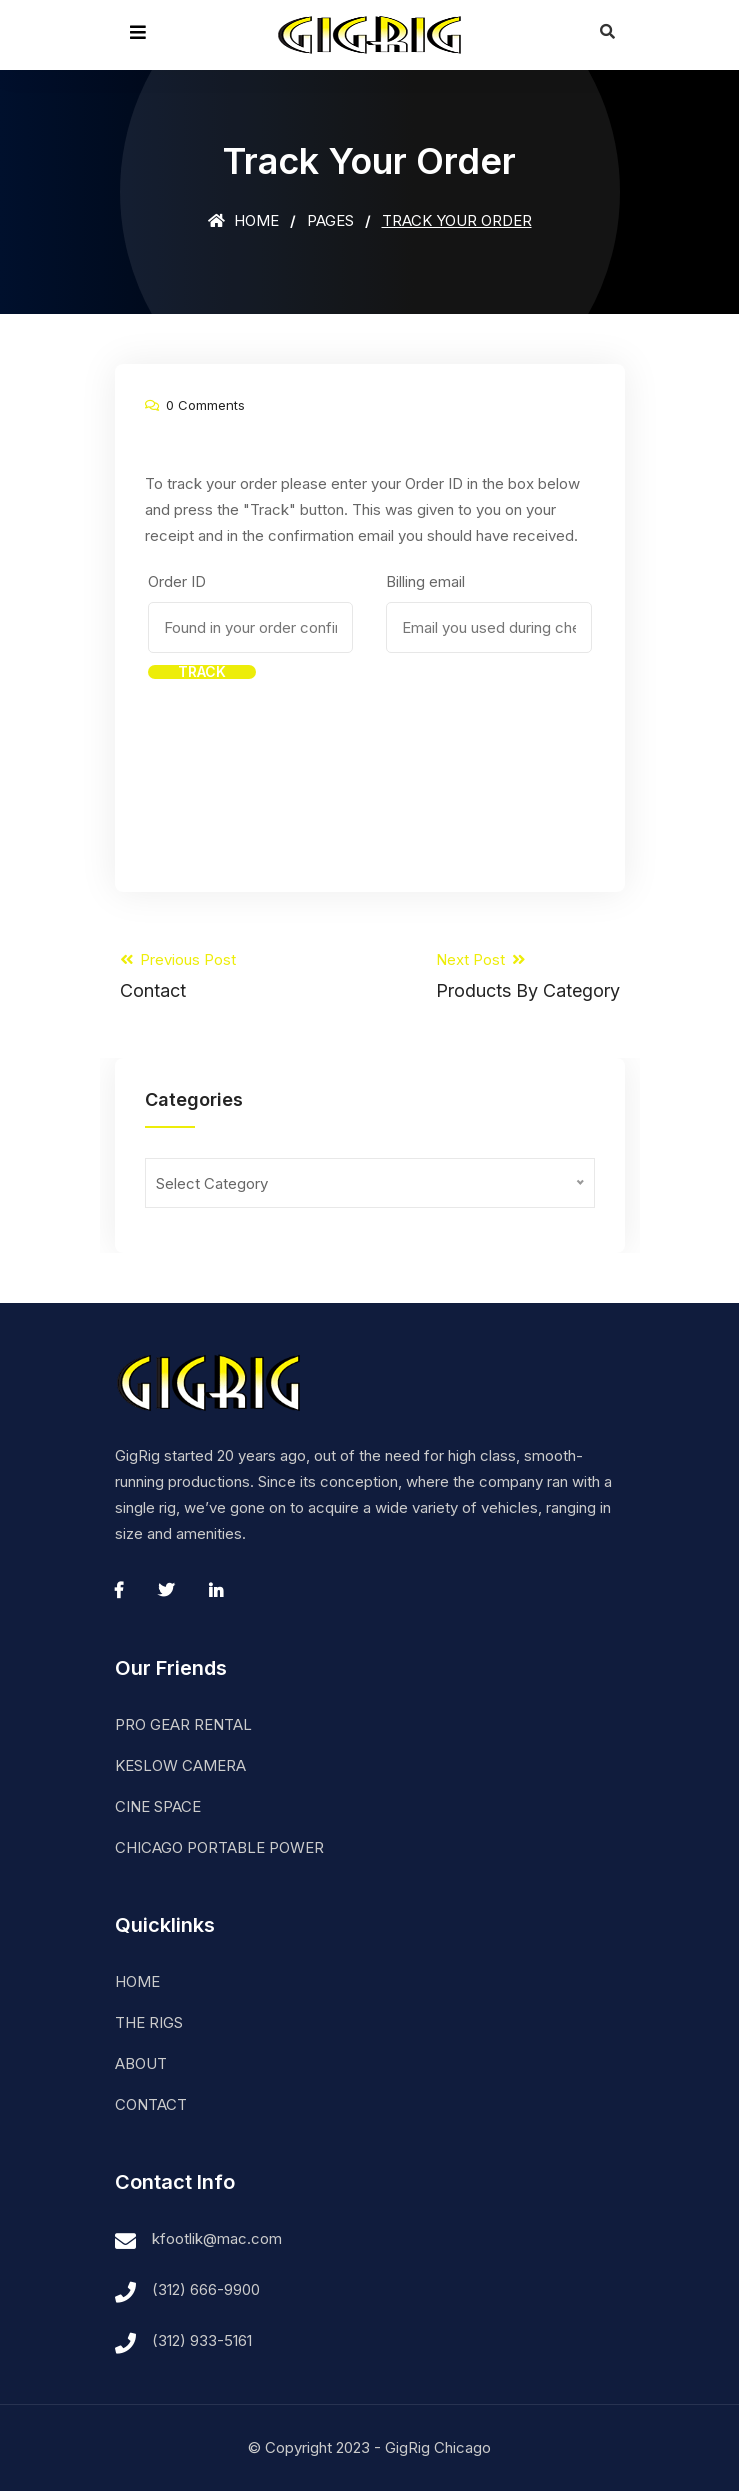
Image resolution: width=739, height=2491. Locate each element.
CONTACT (151, 2104)
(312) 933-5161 (202, 2340)
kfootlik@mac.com (217, 2238)
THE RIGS (149, 2022)
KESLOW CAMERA (180, 1765)
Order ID (177, 581)
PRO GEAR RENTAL (183, 1724)
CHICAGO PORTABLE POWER (219, 1847)
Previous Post (178, 976)
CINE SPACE (158, 1806)
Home (243, 220)
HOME (137, 1981)
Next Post (528, 976)
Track (202, 672)
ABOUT (141, 2063)
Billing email (425, 581)
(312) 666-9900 (206, 2289)
